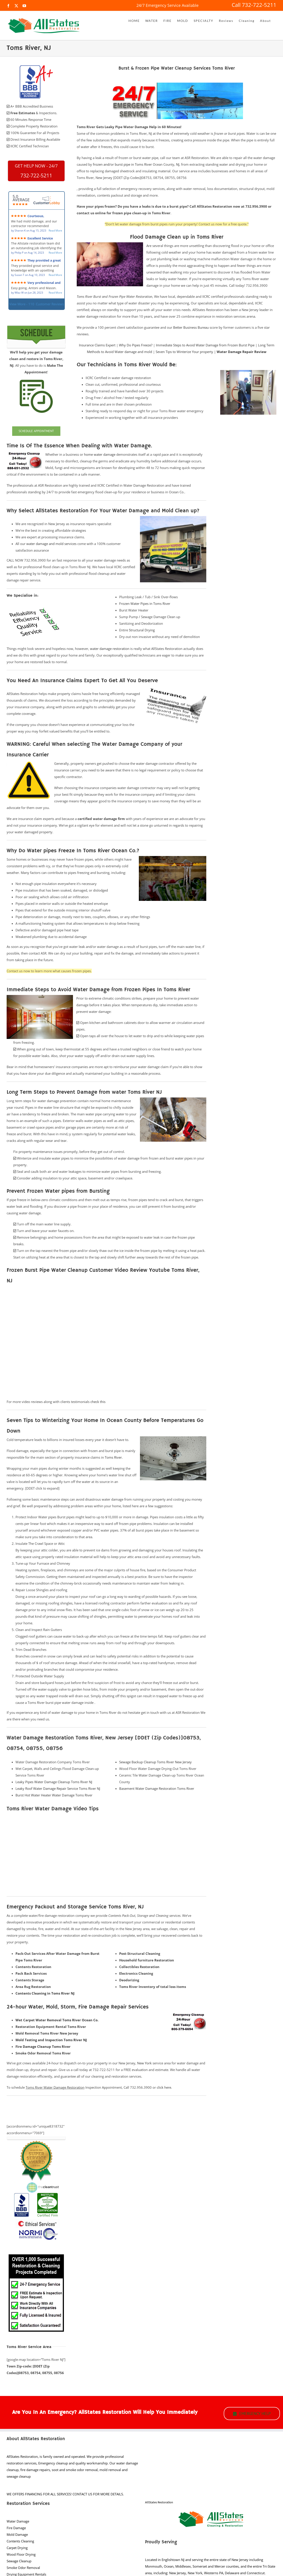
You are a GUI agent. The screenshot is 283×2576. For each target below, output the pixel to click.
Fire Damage (16, 2528)
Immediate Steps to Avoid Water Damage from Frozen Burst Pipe (205, 345)
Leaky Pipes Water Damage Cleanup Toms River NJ (53, 1782)
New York (144, 2063)
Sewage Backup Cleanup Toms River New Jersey (155, 1762)
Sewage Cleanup (19, 2561)
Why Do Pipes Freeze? (135, 345)
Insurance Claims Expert (97, 345)
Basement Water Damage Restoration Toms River (156, 1788)
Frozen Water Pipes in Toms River (144, 603)
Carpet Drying (17, 2548)
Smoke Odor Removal (23, 2567)
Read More (55, 230)
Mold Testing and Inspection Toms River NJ (51, 2040)
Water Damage (18, 2521)
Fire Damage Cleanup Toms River (43, 2046)
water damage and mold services (51, 543)
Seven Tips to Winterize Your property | (186, 351)
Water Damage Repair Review (241, 351)
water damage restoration (109, 648)
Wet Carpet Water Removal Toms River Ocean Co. (56, 2020)
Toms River (113, 1457)
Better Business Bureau (191, 327)
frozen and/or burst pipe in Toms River (123, 164)
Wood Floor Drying (21, 2554)
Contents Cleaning (20, 2541)
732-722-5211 (36, 171)
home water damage (99, 454)
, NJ (176, 164)
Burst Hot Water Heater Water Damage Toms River (53, 1795)
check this (97, 1401)
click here (164, 2087)
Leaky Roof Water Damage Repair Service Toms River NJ (57, 1788)
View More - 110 (36, 304)
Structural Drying (142, 630)
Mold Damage (17, 2534)
